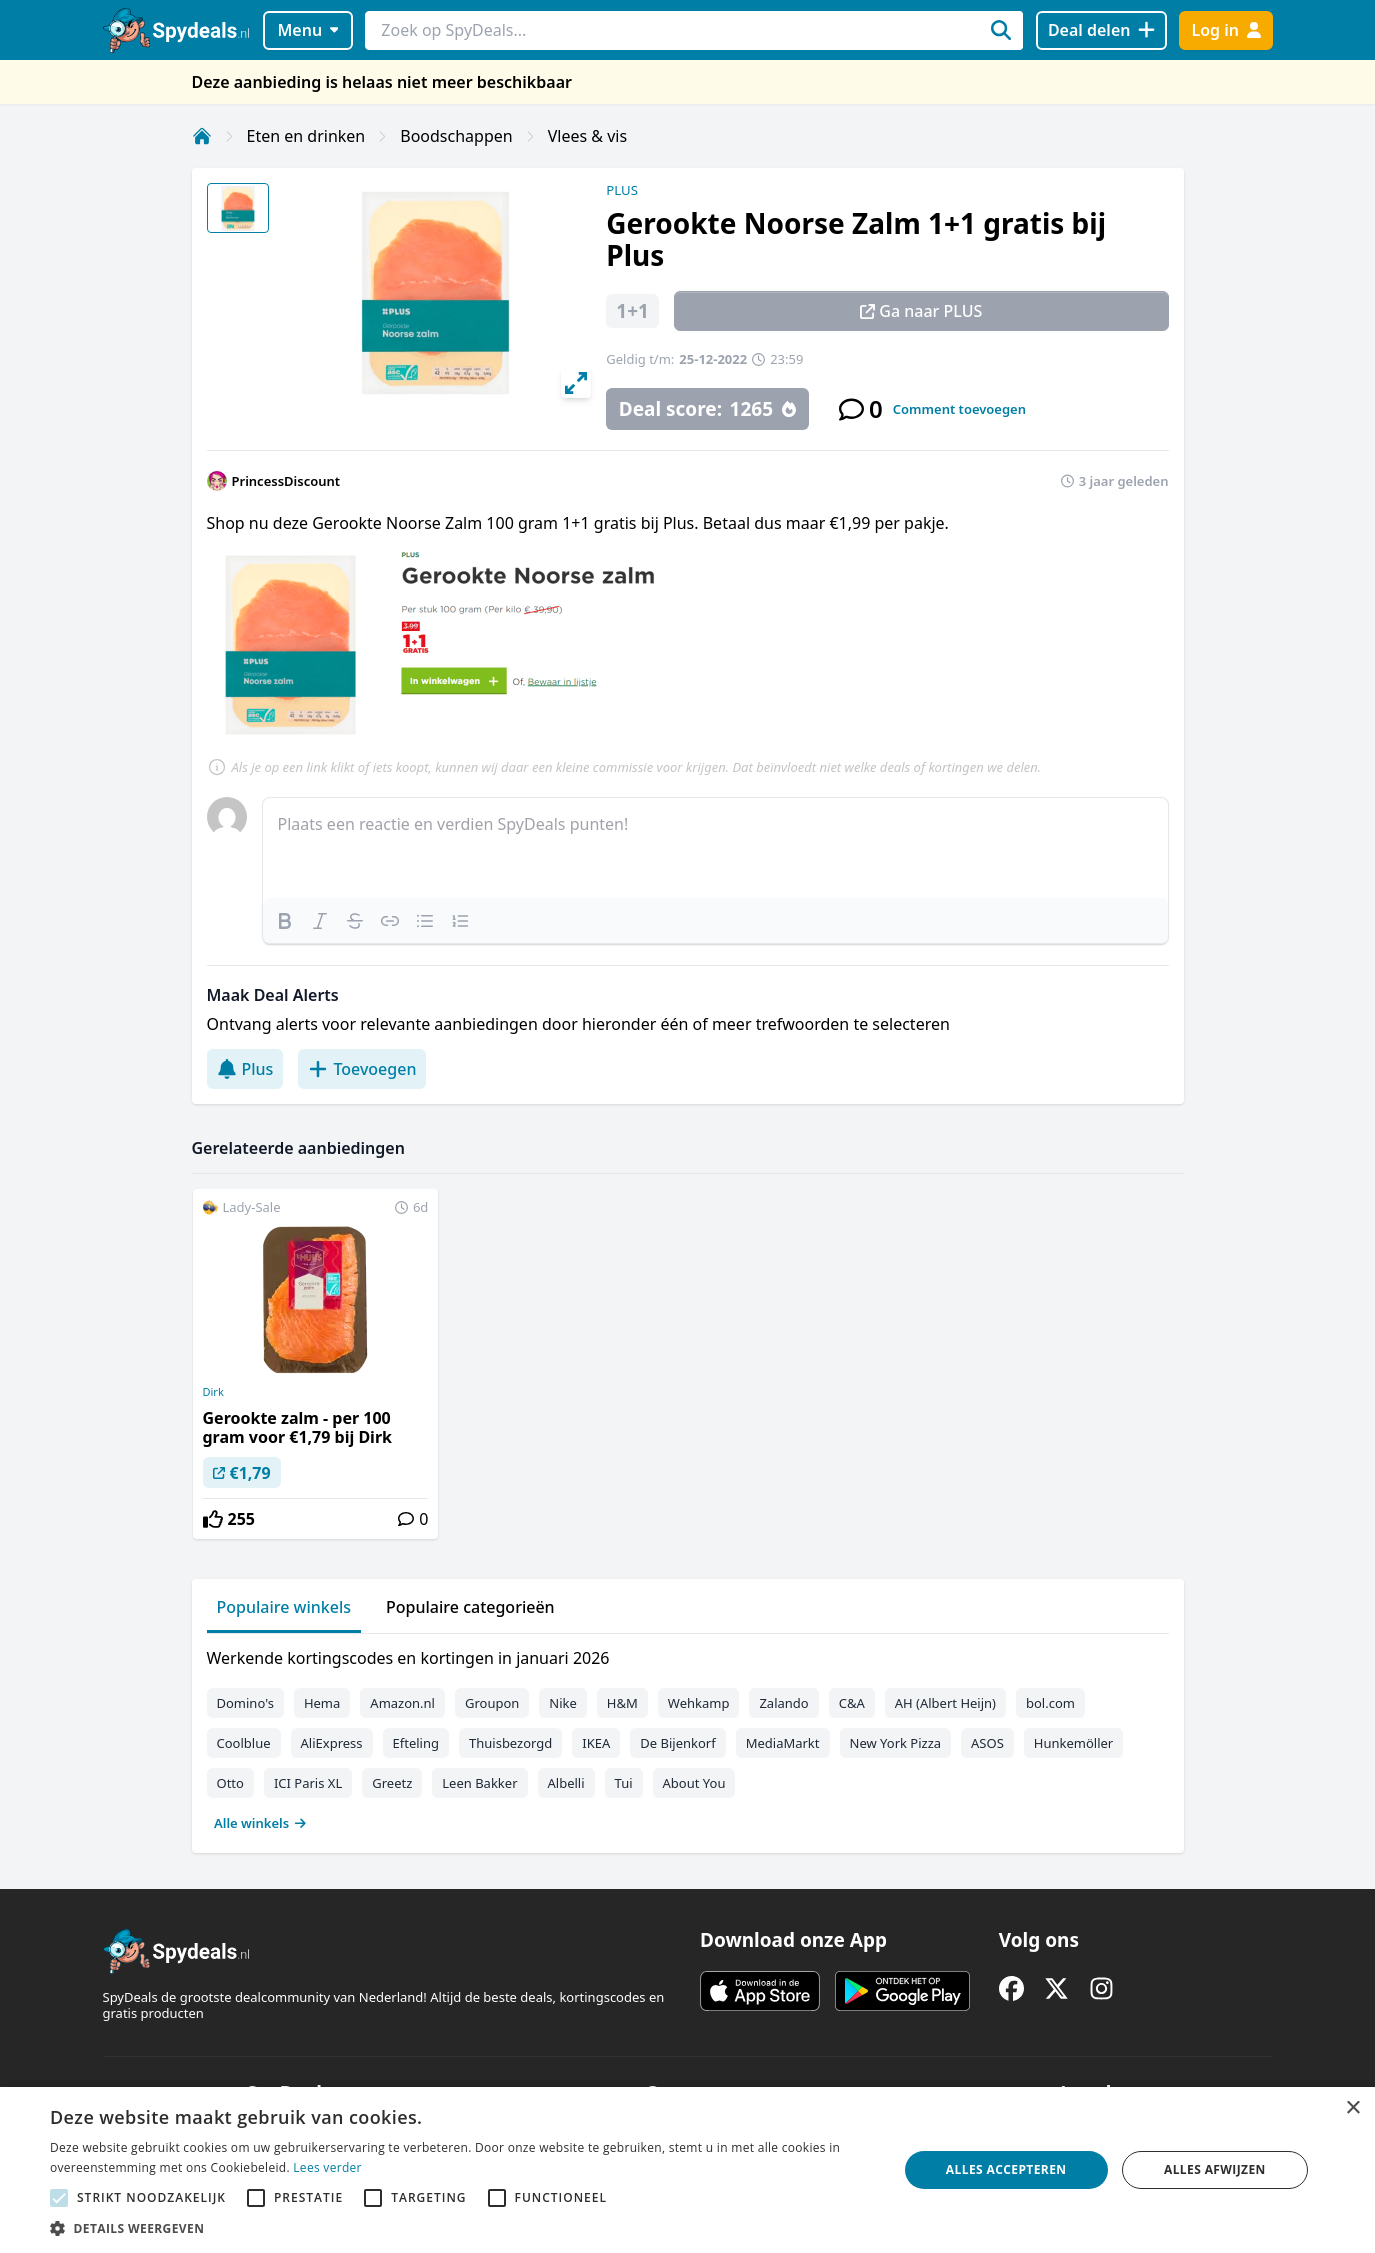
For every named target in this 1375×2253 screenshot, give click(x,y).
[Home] (202, 136)
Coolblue (244, 1743)
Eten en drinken (306, 136)
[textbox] (715, 848)
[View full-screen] (576, 383)
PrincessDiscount (286, 481)
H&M (622, 1703)
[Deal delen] (1101, 30)
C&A (852, 1703)
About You (694, 1783)
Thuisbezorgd (510, 1743)
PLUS (622, 190)
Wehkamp (699, 1703)
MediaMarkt (783, 1743)
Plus (245, 1069)
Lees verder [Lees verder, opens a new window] (327, 2167)
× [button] (1352, 2108)
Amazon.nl (402, 1703)
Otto (230, 1783)
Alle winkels (260, 1823)
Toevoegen (362, 1069)
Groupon (492, 1703)
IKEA (596, 1743)
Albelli (566, 1783)
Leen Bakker (479, 1783)
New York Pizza (896, 1743)
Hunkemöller (1073, 1743)
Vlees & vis (587, 136)
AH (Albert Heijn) (945, 1703)
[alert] (687, 2170)
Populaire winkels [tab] (284, 1607)
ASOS (987, 1743)
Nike (563, 1703)
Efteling (416, 1743)
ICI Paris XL (308, 1783)
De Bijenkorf (677, 1743)
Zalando (783, 1703)
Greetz (392, 1783)
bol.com (1050, 1703)
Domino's (245, 1703)
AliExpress (332, 1743)
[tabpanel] (688, 1736)
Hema (322, 1703)
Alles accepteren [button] (1006, 2169)
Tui (624, 1783)
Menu (307, 30)
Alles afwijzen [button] (1215, 2169)
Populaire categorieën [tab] (470, 1607)
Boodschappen (456, 136)
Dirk (213, 1392)
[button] (461, 2228)
